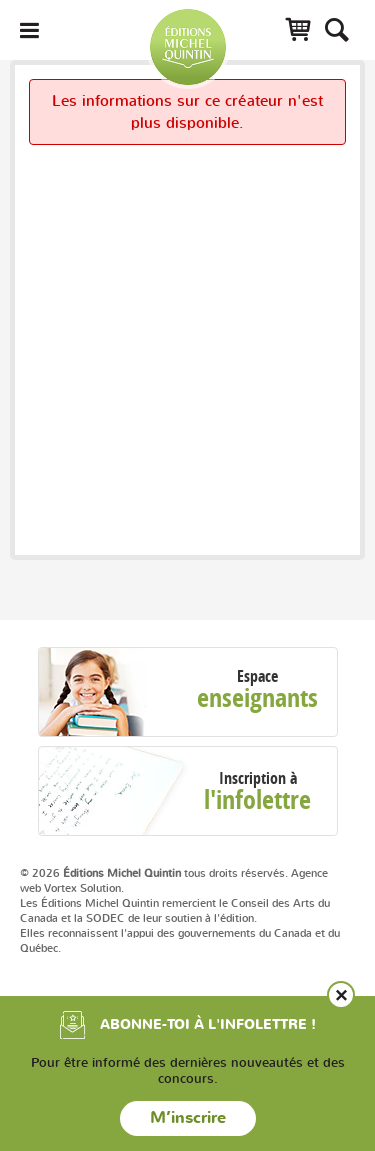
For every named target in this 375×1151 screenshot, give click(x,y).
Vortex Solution (82, 888)
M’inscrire (188, 1118)
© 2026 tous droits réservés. (154, 873)
